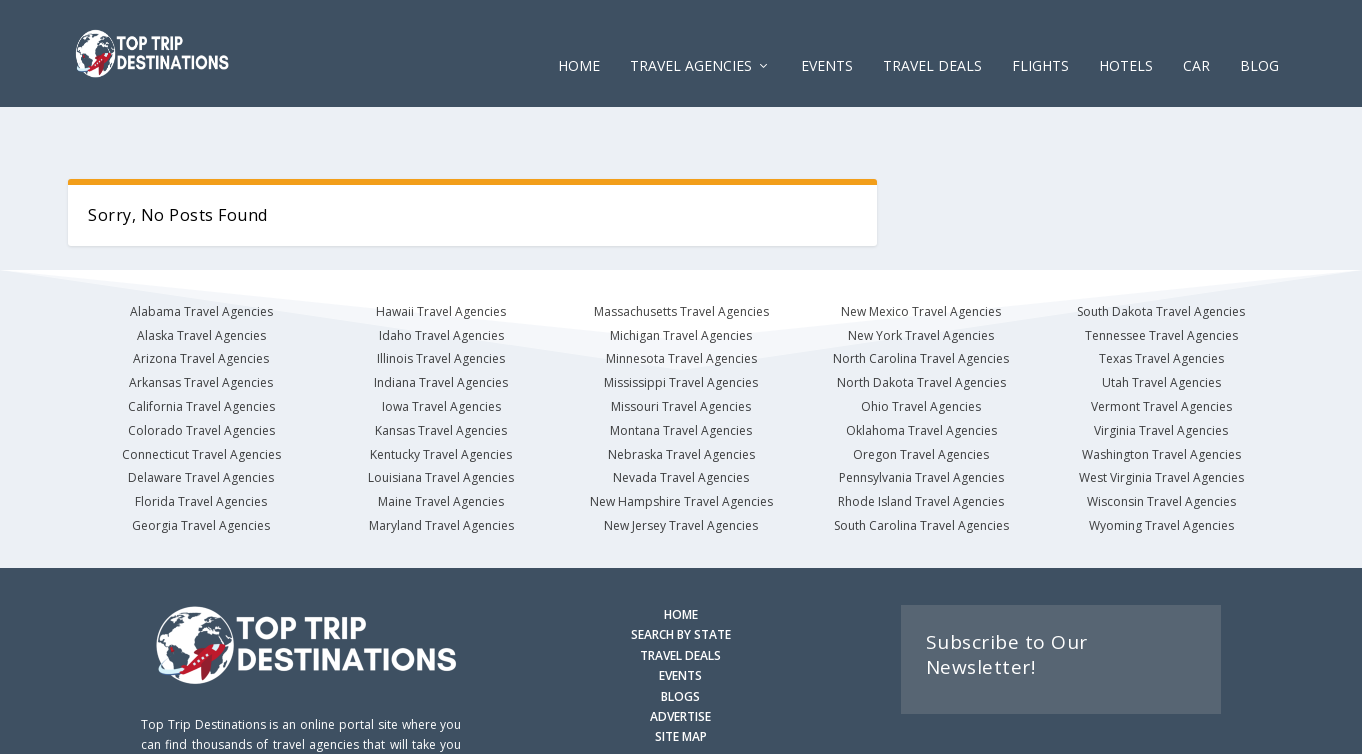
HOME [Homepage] (681, 555)
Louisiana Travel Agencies (441, 418)
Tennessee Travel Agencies (1161, 276)
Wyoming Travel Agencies (1161, 466)
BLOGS (680, 637)
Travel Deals (932, 39)
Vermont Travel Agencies (1161, 347)
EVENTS (827, 39)
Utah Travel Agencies (1161, 323)
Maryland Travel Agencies (441, 466)
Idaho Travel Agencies (441, 276)
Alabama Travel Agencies (201, 252)
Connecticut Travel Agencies (201, 395)
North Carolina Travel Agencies (921, 299)
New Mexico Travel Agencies (921, 252)
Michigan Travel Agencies (681, 276)
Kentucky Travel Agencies (441, 395)
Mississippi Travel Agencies (681, 323)
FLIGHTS (1040, 39)
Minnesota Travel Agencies (681, 299)
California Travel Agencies (201, 347)
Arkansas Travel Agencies (201, 323)
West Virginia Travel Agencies (1161, 418)
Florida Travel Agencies (201, 442)
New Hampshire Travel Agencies (681, 442)
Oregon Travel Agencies (921, 395)
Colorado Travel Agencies (201, 371)
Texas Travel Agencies (1161, 299)
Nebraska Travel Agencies (681, 395)
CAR (1196, 39)
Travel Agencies (691, 39)
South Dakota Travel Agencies (1161, 252)
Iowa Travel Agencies (441, 347)
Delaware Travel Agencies (201, 418)
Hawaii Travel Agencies (441, 252)
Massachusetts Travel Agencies (681, 252)
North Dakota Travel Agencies (921, 323)
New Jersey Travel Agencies (681, 466)
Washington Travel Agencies (1161, 395)
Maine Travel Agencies (441, 442)
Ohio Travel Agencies (921, 347)
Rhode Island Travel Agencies (921, 442)
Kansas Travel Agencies (441, 371)
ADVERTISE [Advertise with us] (680, 657)
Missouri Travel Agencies (681, 347)
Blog (1259, 39)
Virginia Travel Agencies (1161, 371)
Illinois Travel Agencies (441, 299)
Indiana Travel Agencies (441, 323)
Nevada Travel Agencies (681, 418)
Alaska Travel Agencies (201, 276)
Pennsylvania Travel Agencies (921, 418)
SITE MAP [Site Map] (681, 677)
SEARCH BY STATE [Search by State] (681, 575)
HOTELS (1126, 39)
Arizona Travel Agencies (201, 299)
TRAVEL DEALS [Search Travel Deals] (680, 596)
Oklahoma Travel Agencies (921, 371)
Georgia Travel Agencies (201, 466)
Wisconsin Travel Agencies (1161, 442)
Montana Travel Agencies (681, 371)
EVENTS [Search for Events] (680, 616)
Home (579, 39)
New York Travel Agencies (921, 276)
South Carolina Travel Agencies (921, 466)
